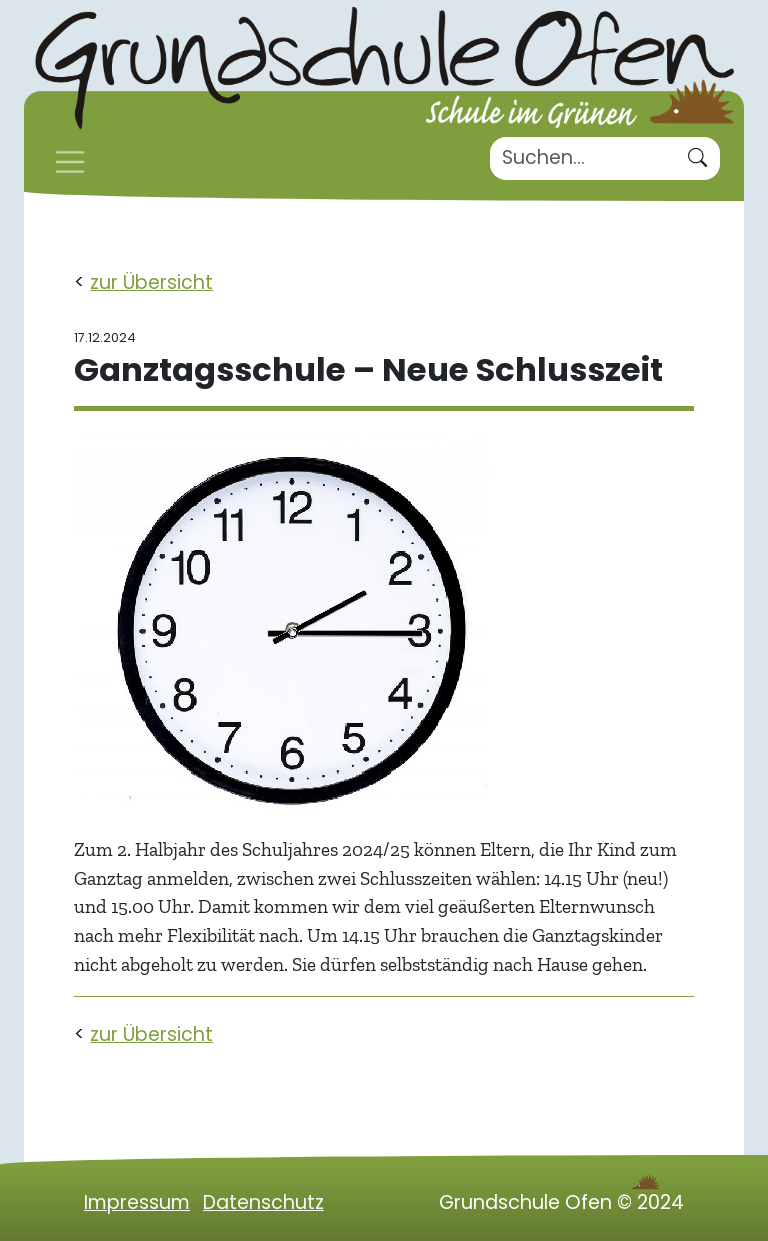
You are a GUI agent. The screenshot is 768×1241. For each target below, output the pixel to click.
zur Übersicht (151, 282)
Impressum (137, 1202)
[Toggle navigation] (70, 162)
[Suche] (583, 158)
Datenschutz (263, 1202)
